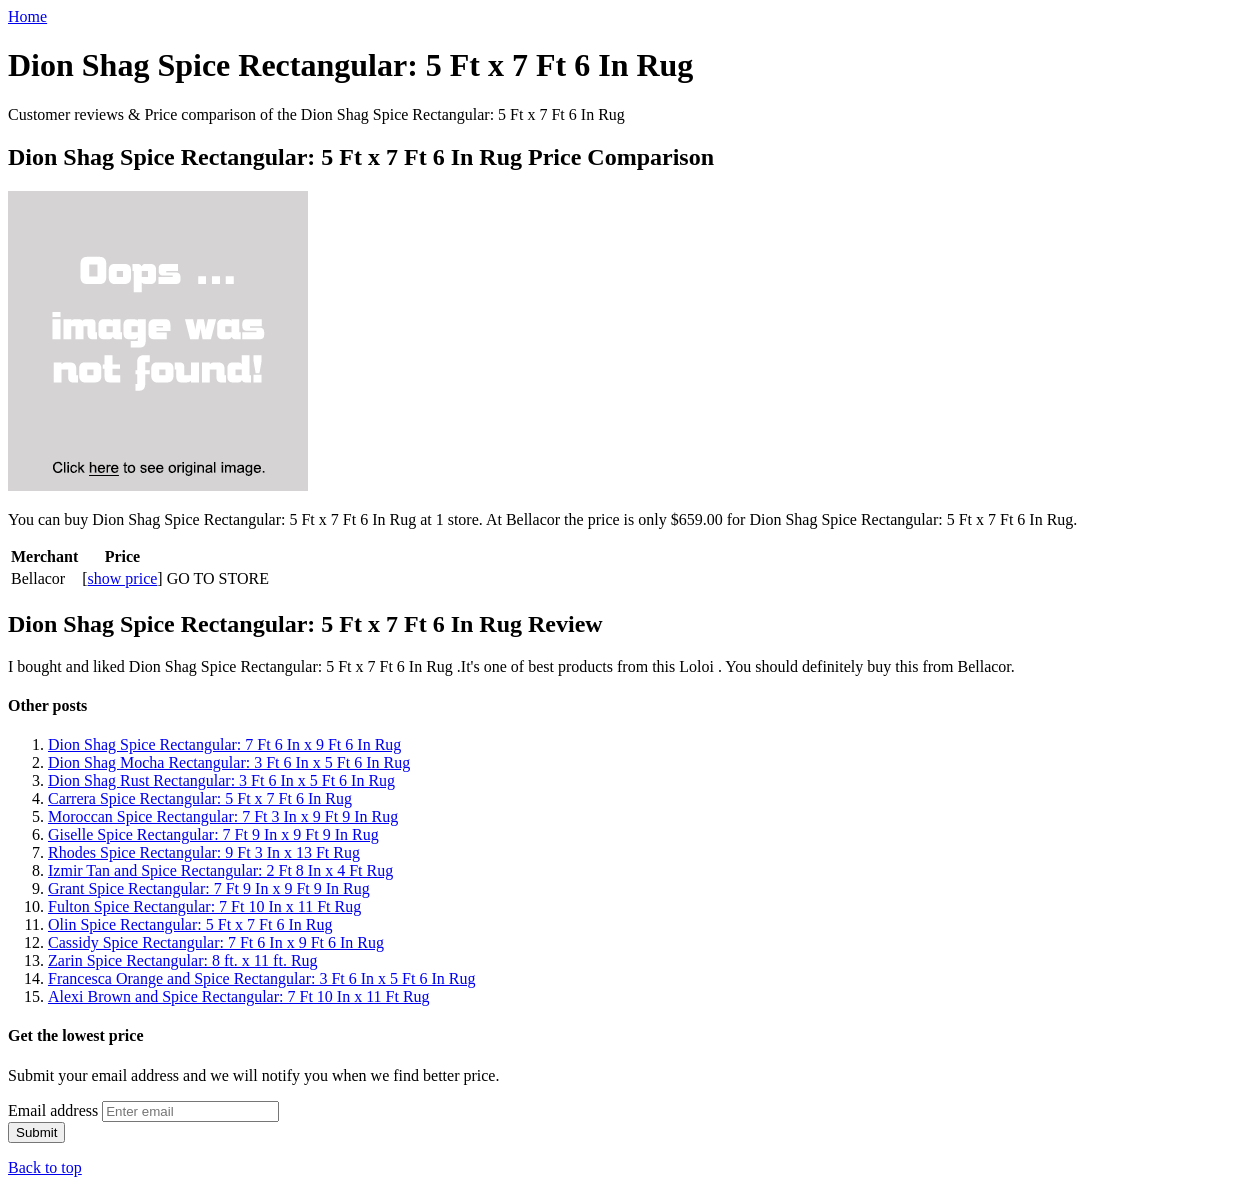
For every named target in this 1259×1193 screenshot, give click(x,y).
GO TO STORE (218, 578)
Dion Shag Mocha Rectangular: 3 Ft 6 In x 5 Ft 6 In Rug (229, 762)
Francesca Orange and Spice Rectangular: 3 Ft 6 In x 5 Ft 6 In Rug (261, 978)
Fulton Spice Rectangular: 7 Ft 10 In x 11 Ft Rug (204, 906)
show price (123, 578)
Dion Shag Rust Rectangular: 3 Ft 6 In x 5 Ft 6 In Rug (221, 780)
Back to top (45, 1167)
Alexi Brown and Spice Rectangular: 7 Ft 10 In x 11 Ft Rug (239, 996)
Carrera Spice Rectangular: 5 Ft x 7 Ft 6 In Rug (200, 798)
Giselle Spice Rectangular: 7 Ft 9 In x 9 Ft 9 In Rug (213, 834)
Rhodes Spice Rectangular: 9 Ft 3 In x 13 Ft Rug (204, 852)
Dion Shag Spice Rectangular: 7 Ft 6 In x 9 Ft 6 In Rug (224, 744)
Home (27, 16)
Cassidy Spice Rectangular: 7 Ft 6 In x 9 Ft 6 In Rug (216, 942)
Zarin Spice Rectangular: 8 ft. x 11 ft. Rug (183, 960)
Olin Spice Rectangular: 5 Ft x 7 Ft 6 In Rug (190, 924)
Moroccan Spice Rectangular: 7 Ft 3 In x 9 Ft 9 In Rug (223, 816)
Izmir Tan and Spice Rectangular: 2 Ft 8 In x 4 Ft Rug (220, 870)
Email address (53, 1110)
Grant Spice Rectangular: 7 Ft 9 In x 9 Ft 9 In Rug (209, 888)
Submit (36, 1132)
